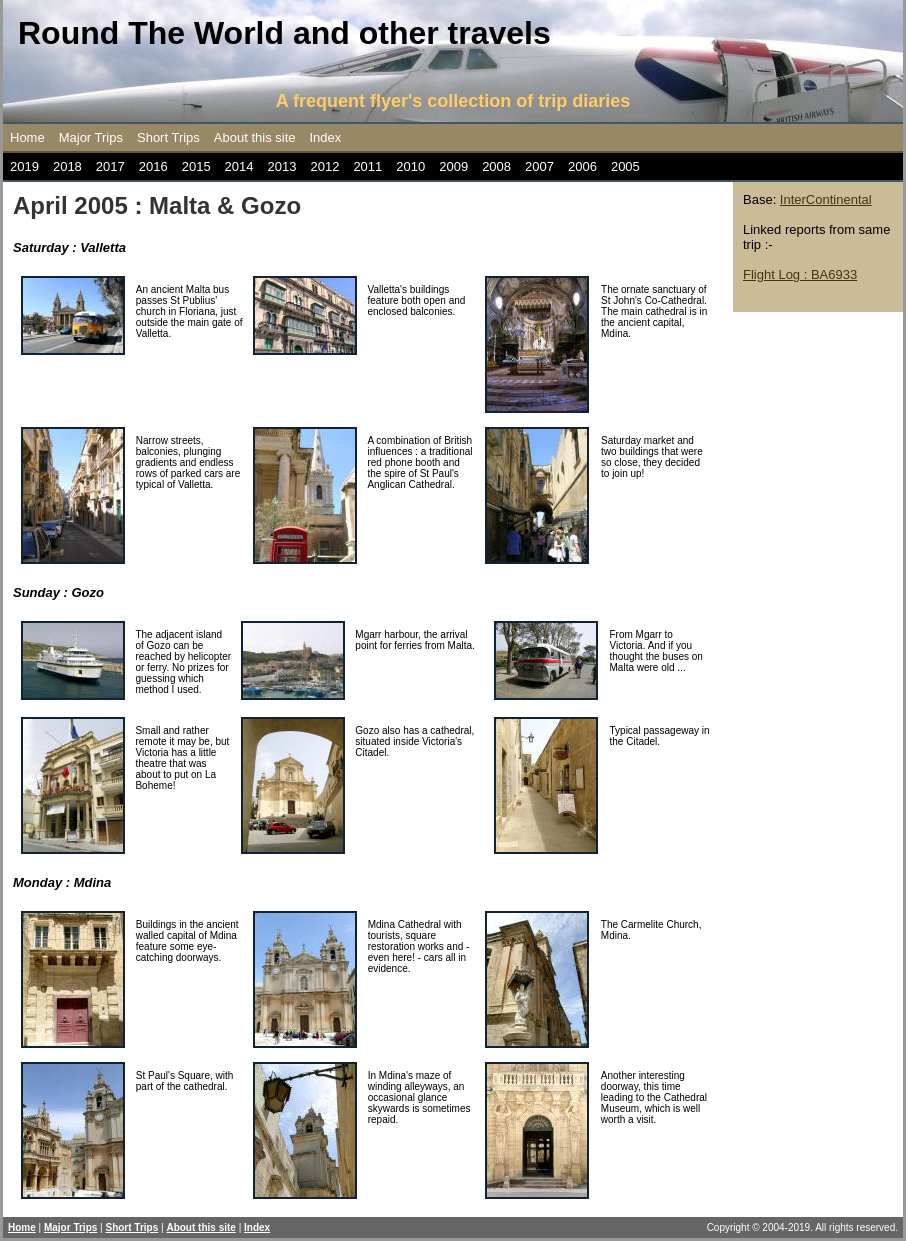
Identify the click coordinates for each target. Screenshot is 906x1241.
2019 (24, 166)
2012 (324, 166)
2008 (496, 166)
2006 (582, 166)
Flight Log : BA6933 (800, 274)
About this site (255, 137)
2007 (539, 166)
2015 (196, 166)
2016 (153, 166)
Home (27, 137)
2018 (67, 166)
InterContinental (826, 199)
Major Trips (91, 137)
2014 (239, 166)
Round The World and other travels (284, 33)
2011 (367, 166)
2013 (282, 166)
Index (326, 137)
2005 (625, 166)
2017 (110, 166)
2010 (410, 166)
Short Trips (168, 137)
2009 (453, 166)
